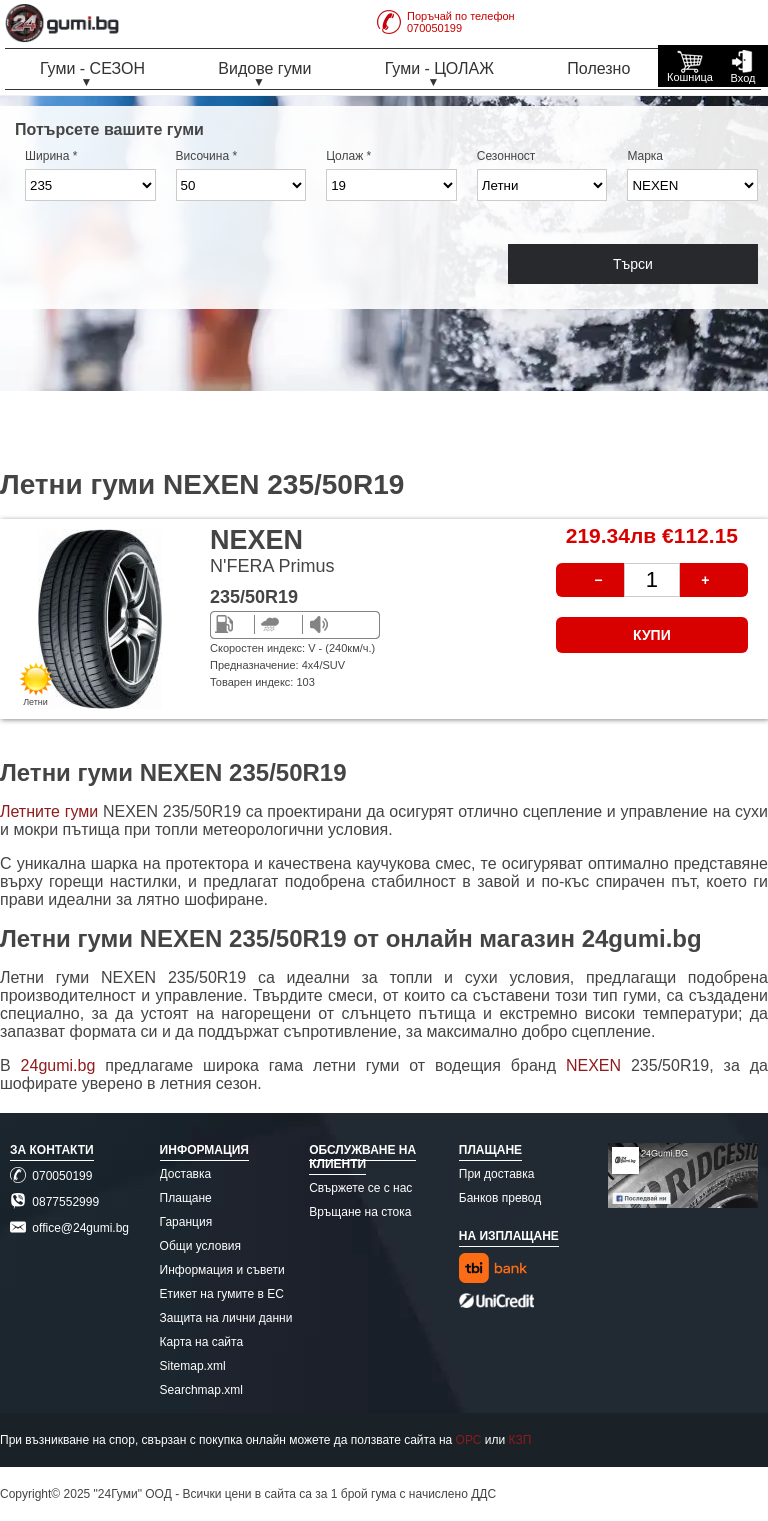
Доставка (186, 1174)
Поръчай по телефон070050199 (446, 22)
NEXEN (598, 1065)
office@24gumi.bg (69, 1228)
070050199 (51, 1176)
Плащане (186, 1198)
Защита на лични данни (226, 1318)
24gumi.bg (58, 1065)
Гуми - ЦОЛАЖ (439, 68)
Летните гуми (49, 811)
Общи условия (200, 1246)
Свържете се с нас (360, 1188)
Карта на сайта (202, 1342)
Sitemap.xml (193, 1366)
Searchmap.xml (201, 1390)
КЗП (520, 1440)
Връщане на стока (360, 1212)
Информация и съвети (222, 1270)
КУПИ (652, 635)
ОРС (469, 1440)
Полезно (598, 68)
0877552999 (54, 1202)
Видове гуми (264, 68)
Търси (633, 264)
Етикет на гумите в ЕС (222, 1294)
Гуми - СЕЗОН (92, 68)
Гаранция (186, 1222)
